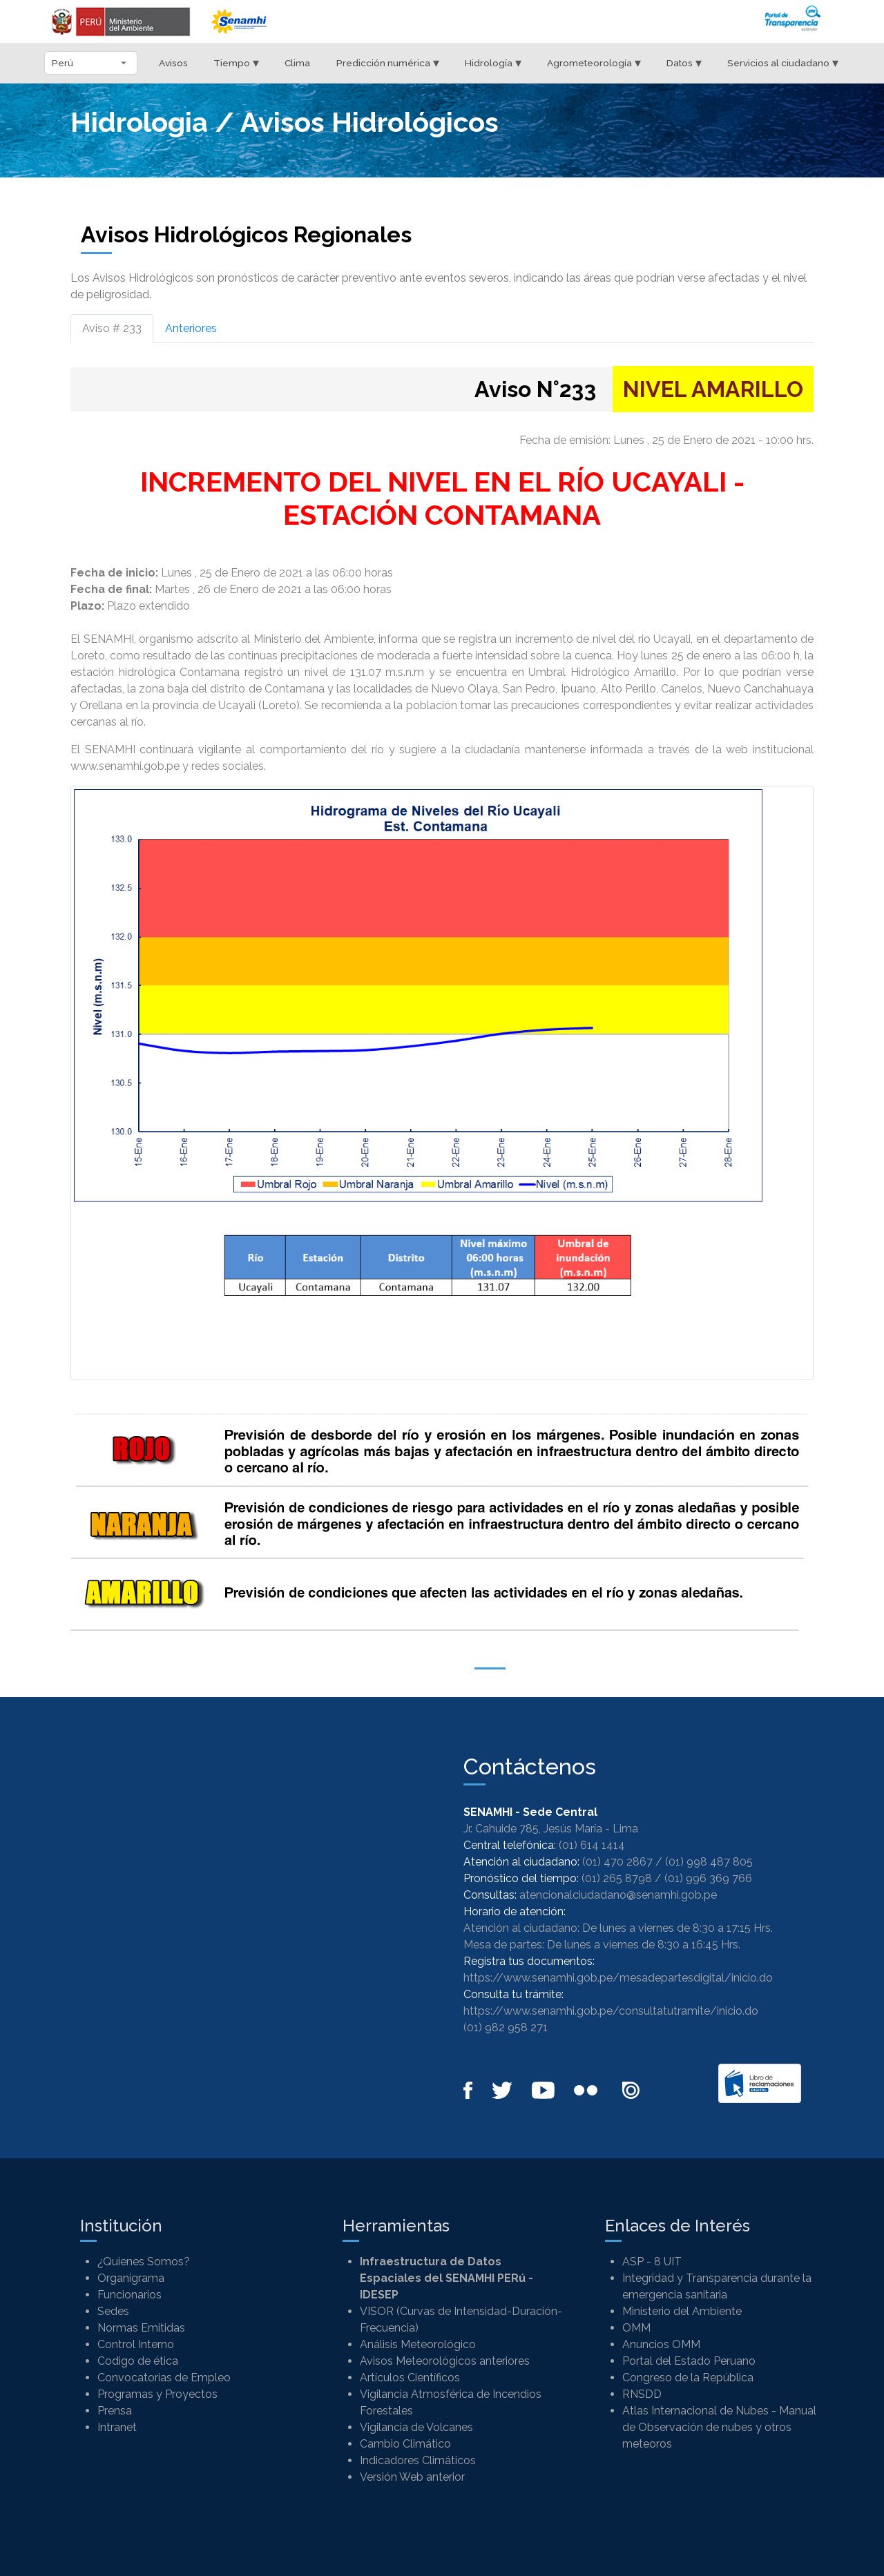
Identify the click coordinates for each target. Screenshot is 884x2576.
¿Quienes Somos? (143, 2261)
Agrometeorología (594, 62)
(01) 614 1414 (592, 1845)
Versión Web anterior (412, 2476)
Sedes (113, 2311)
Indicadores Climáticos (418, 2460)
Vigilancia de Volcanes (416, 2427)
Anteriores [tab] (191, 328)
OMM (636, 2327)
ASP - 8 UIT (652, 2261)
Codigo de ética (137, 2360)
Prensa (114, 2410)
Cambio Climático (405, 2443)
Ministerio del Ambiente (682, 2311)
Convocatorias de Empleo (164, 2377)
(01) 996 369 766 (708, 1878)
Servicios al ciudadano (782, 62)
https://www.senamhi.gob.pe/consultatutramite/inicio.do (610, 2010)
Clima (297, 62)
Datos (684, 62)
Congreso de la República (687, 2377)
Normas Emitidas (141, 2327)
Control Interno (135, 2344)
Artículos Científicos (410, 2377)
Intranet (117, 2427)
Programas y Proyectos (157, 2394)
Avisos (173, 62)
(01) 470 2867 (617, 1861)
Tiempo (236, 62)
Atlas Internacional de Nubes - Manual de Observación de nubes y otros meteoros (719, 2427)
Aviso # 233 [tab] (112, 328)
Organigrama (130, 2278)
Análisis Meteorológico (418, 2344)
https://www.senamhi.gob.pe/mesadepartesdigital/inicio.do (618, 1977)
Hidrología (493, 62)
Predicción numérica (387, 62)
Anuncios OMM (661, 2344)
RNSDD (642, 2394)
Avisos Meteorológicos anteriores (445, 2360)
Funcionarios (129, 2294)
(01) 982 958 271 (505, 2027)
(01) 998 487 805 (709, 1861)
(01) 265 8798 (617, 1878)
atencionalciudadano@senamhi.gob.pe (618, 1894)
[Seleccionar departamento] (90, 63)
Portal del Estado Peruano (689, 2360)
